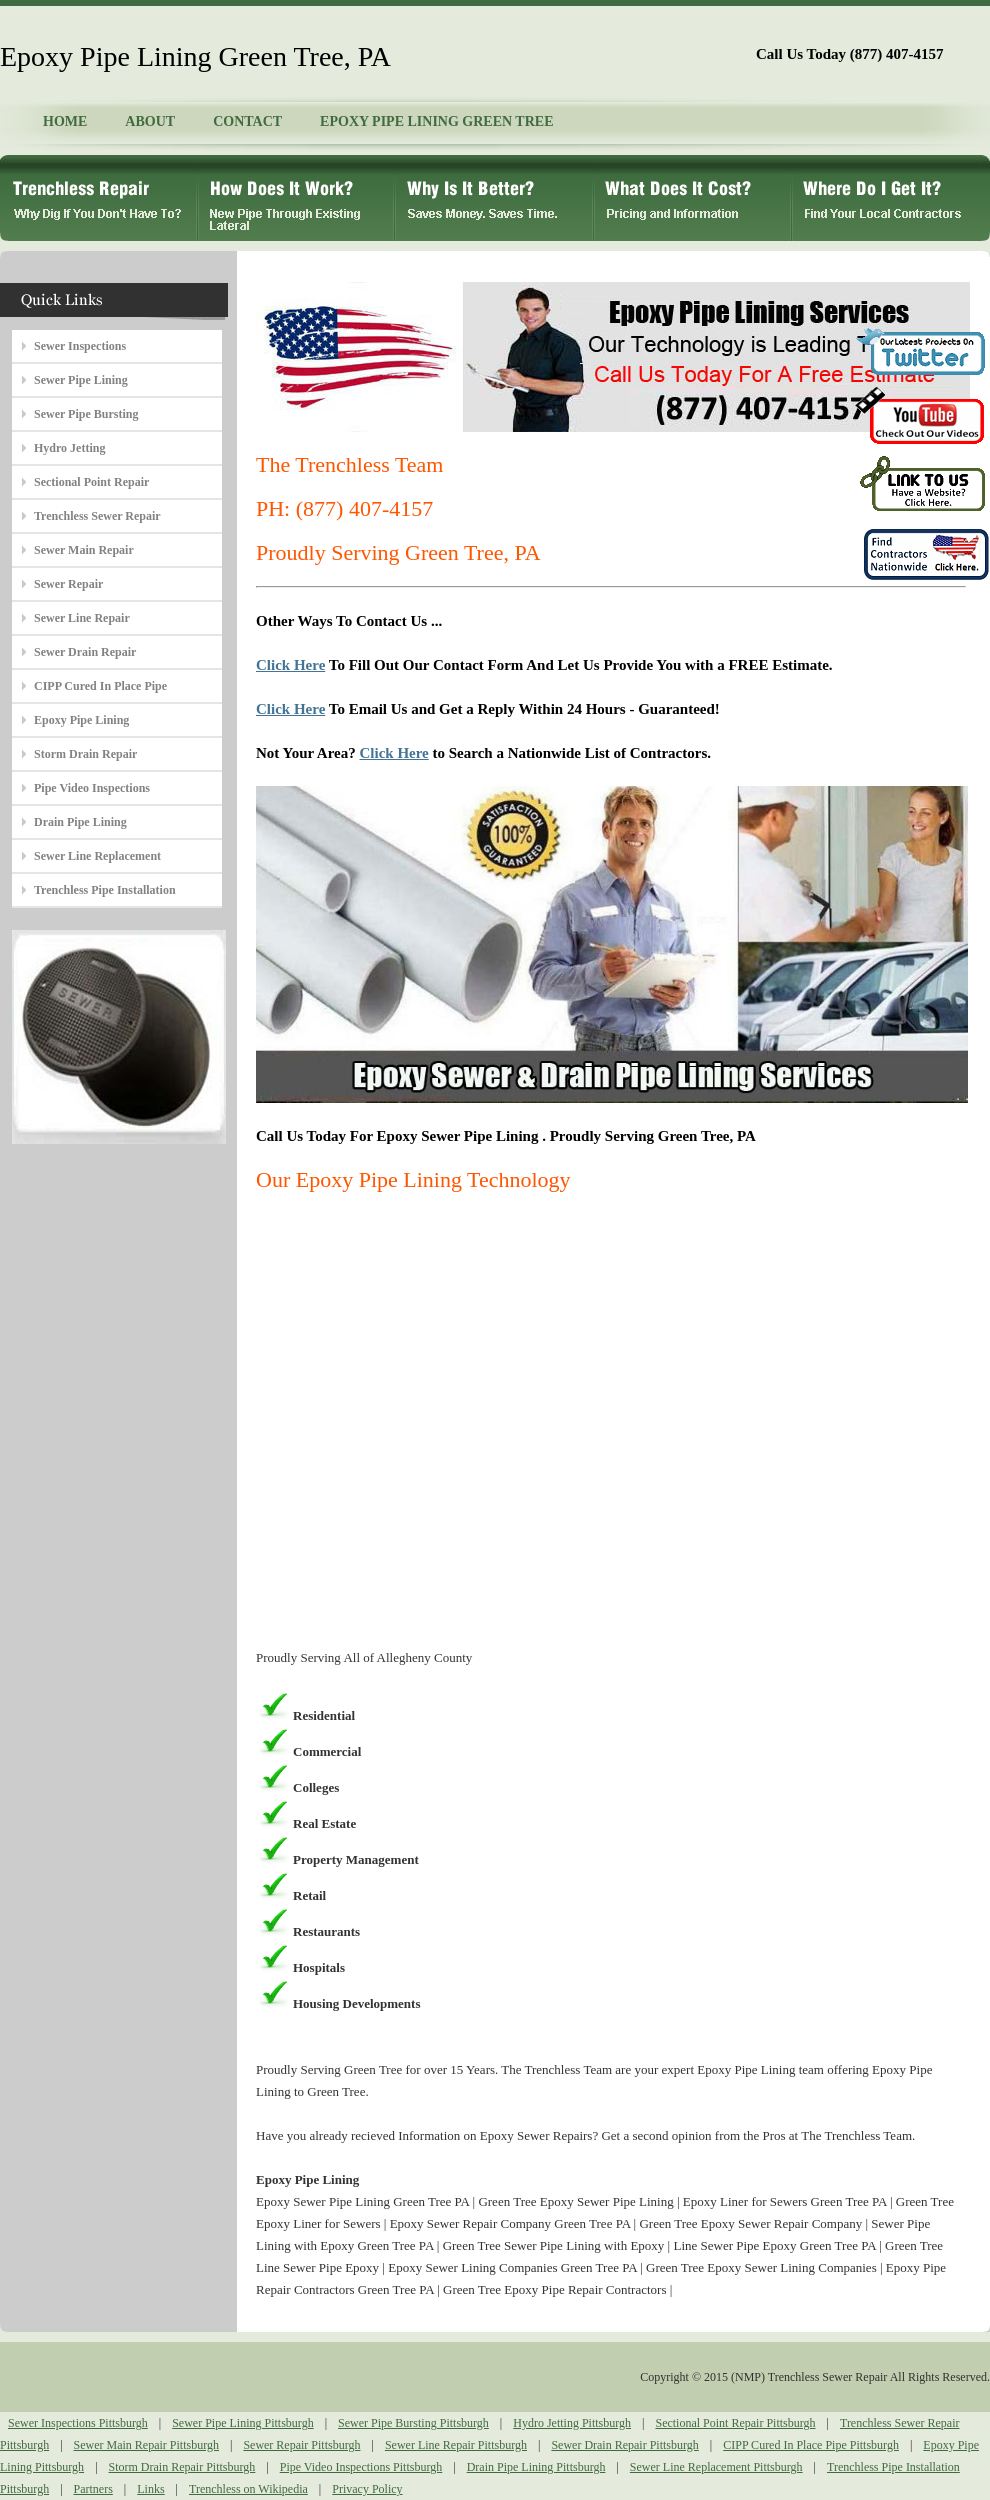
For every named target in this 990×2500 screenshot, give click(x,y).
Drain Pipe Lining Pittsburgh (536, 2467)
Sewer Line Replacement (97, 856)
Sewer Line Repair (82, 618)
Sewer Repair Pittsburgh (301, 2445)
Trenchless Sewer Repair (97, 516)
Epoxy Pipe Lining (81, 720)
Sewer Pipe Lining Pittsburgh (242, 2423)
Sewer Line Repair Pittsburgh (456, 2445)
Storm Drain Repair (85, 754)
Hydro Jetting (69, 448)
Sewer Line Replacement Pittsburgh (716, 2467)
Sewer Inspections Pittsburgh (78, 2423)
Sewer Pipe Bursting (86, 414)
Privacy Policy (367, 2489)
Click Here (290, 665)
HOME (65, 121)
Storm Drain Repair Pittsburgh (182, 2467)
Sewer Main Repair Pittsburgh (146, 2445)
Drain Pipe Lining (80, 822)
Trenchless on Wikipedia (248, 2489)
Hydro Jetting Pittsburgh (572, 2423)
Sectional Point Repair (91, 482)
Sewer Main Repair (84, 550)
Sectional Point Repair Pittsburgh (735, 2423)
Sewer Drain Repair (85, 652)
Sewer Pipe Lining (81, 380)
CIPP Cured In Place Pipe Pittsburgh (811, 2445)
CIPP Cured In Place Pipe (100, 686)
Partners (93, 2489)
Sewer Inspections (80, 346)
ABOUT (150, 121)
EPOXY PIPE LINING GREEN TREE (436, 121)
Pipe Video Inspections (92, 788)
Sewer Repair (68, 584)
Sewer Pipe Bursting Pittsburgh (413, 2423)
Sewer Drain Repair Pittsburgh (624, 2445)
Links (150, 2489)
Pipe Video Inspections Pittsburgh (361, 2467)
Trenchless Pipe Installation (105, 890)
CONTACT (247, 121)
